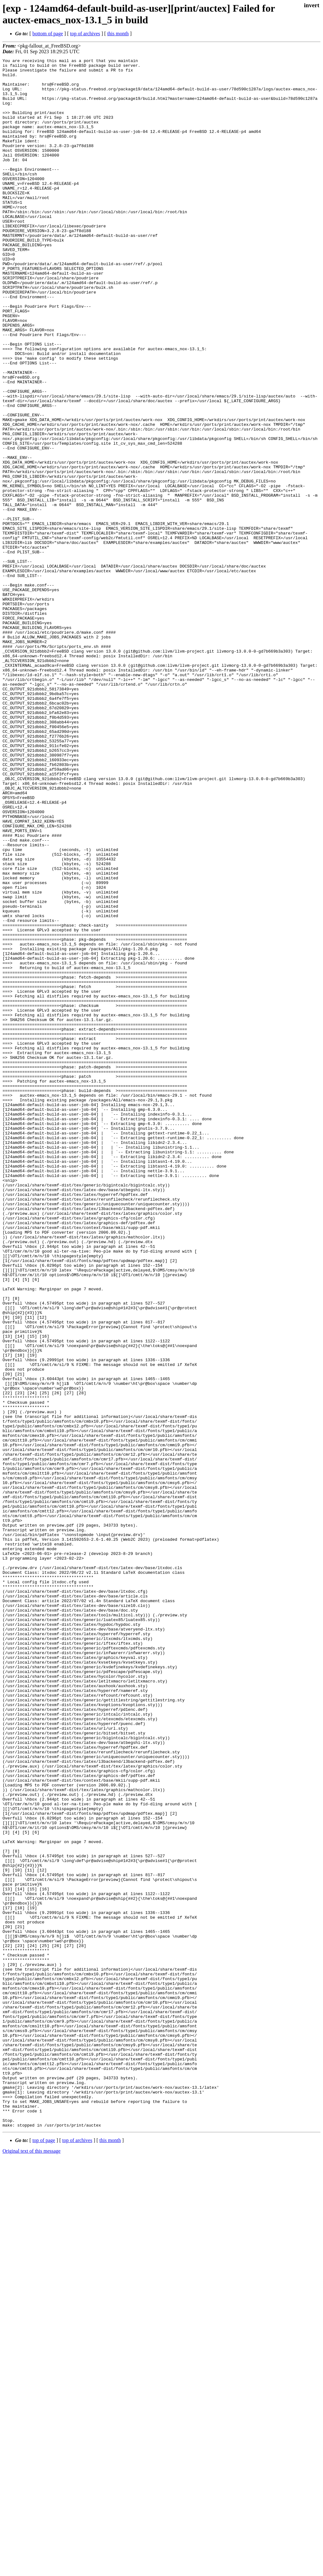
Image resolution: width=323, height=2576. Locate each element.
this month (118, 33)
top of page (43, 2554)
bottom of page (47, 33)
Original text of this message (32, 2564)
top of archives (85, 33)
